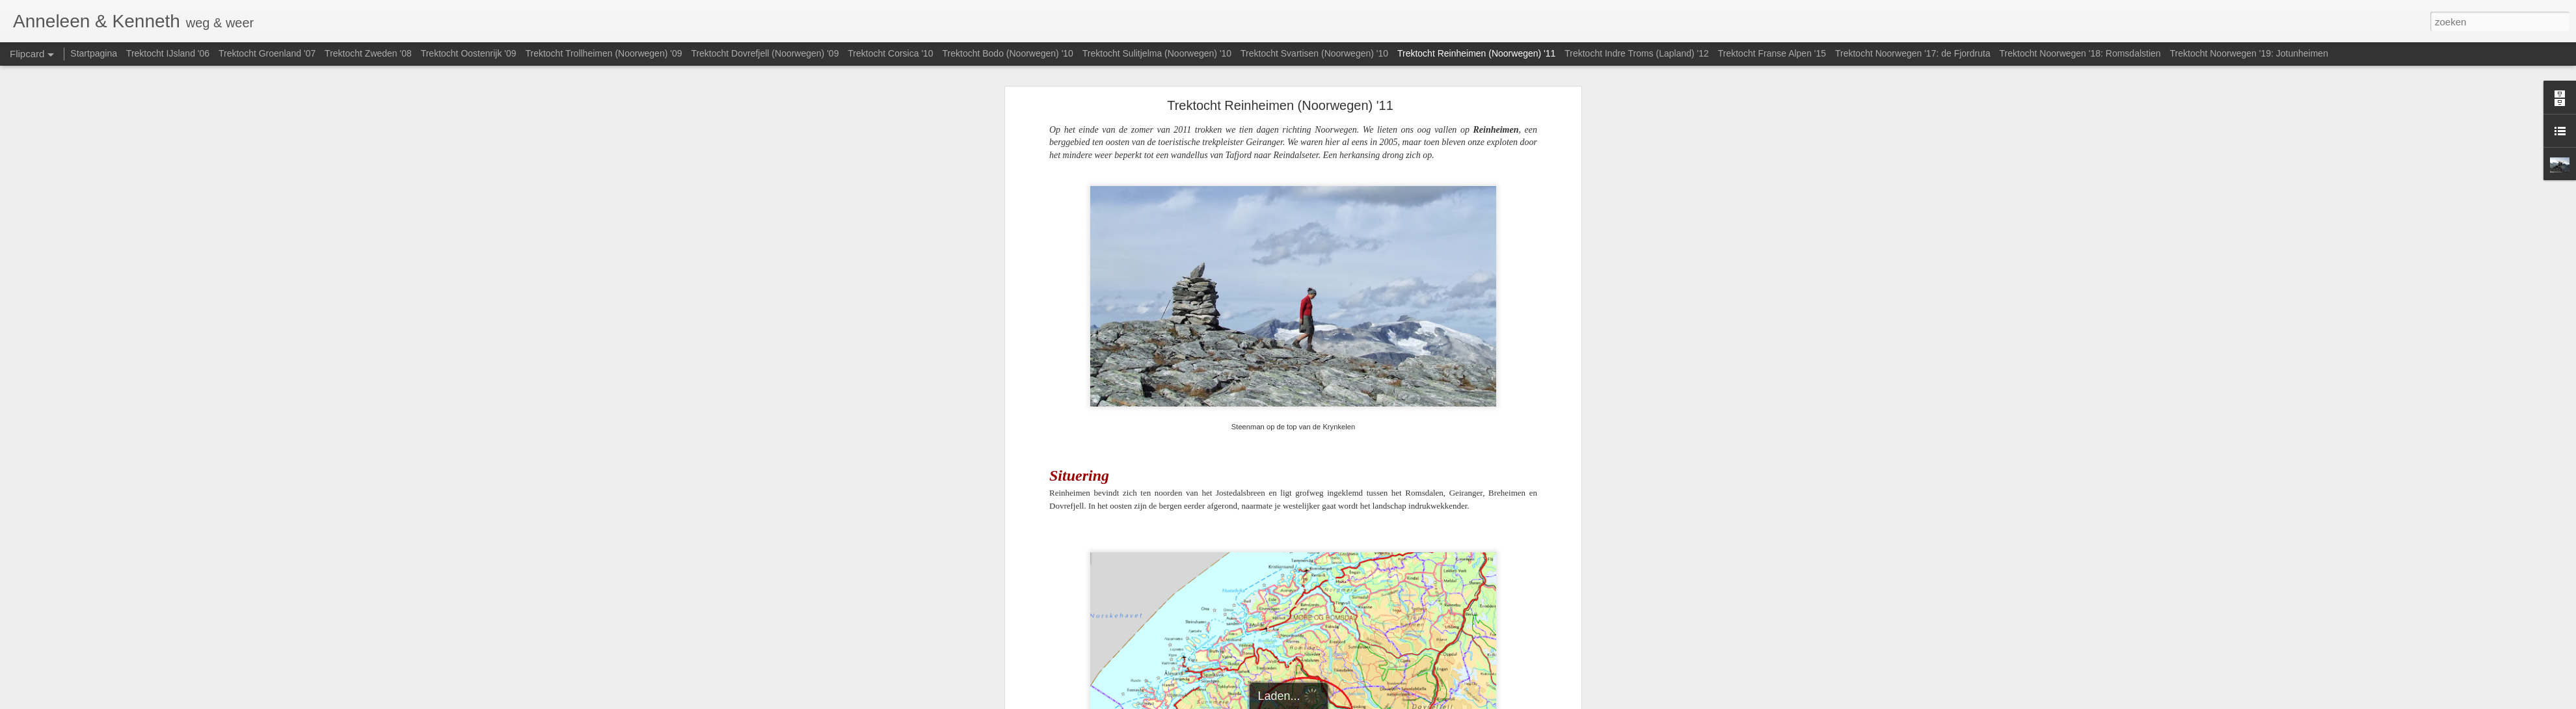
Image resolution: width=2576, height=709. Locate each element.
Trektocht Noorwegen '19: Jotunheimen (2249, 53)
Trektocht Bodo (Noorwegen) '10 (1008, 53)
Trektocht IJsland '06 (167, 53)
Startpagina (93, 53)
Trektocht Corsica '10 (890, 53)
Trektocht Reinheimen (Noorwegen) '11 (1280, 105)
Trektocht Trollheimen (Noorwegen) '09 (603, 53)
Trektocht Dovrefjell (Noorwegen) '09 (765, 53)
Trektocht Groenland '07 (267, 53)
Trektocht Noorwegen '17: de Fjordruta (1913, 53)
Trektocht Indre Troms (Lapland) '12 (1636, 53)
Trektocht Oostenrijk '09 (469, 53)
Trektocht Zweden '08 (368, 53)
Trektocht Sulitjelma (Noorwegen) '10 (1156, 53)
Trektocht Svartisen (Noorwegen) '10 (1314, 53)
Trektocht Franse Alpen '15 (1772, 53)
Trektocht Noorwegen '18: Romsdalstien (2080, 53)
